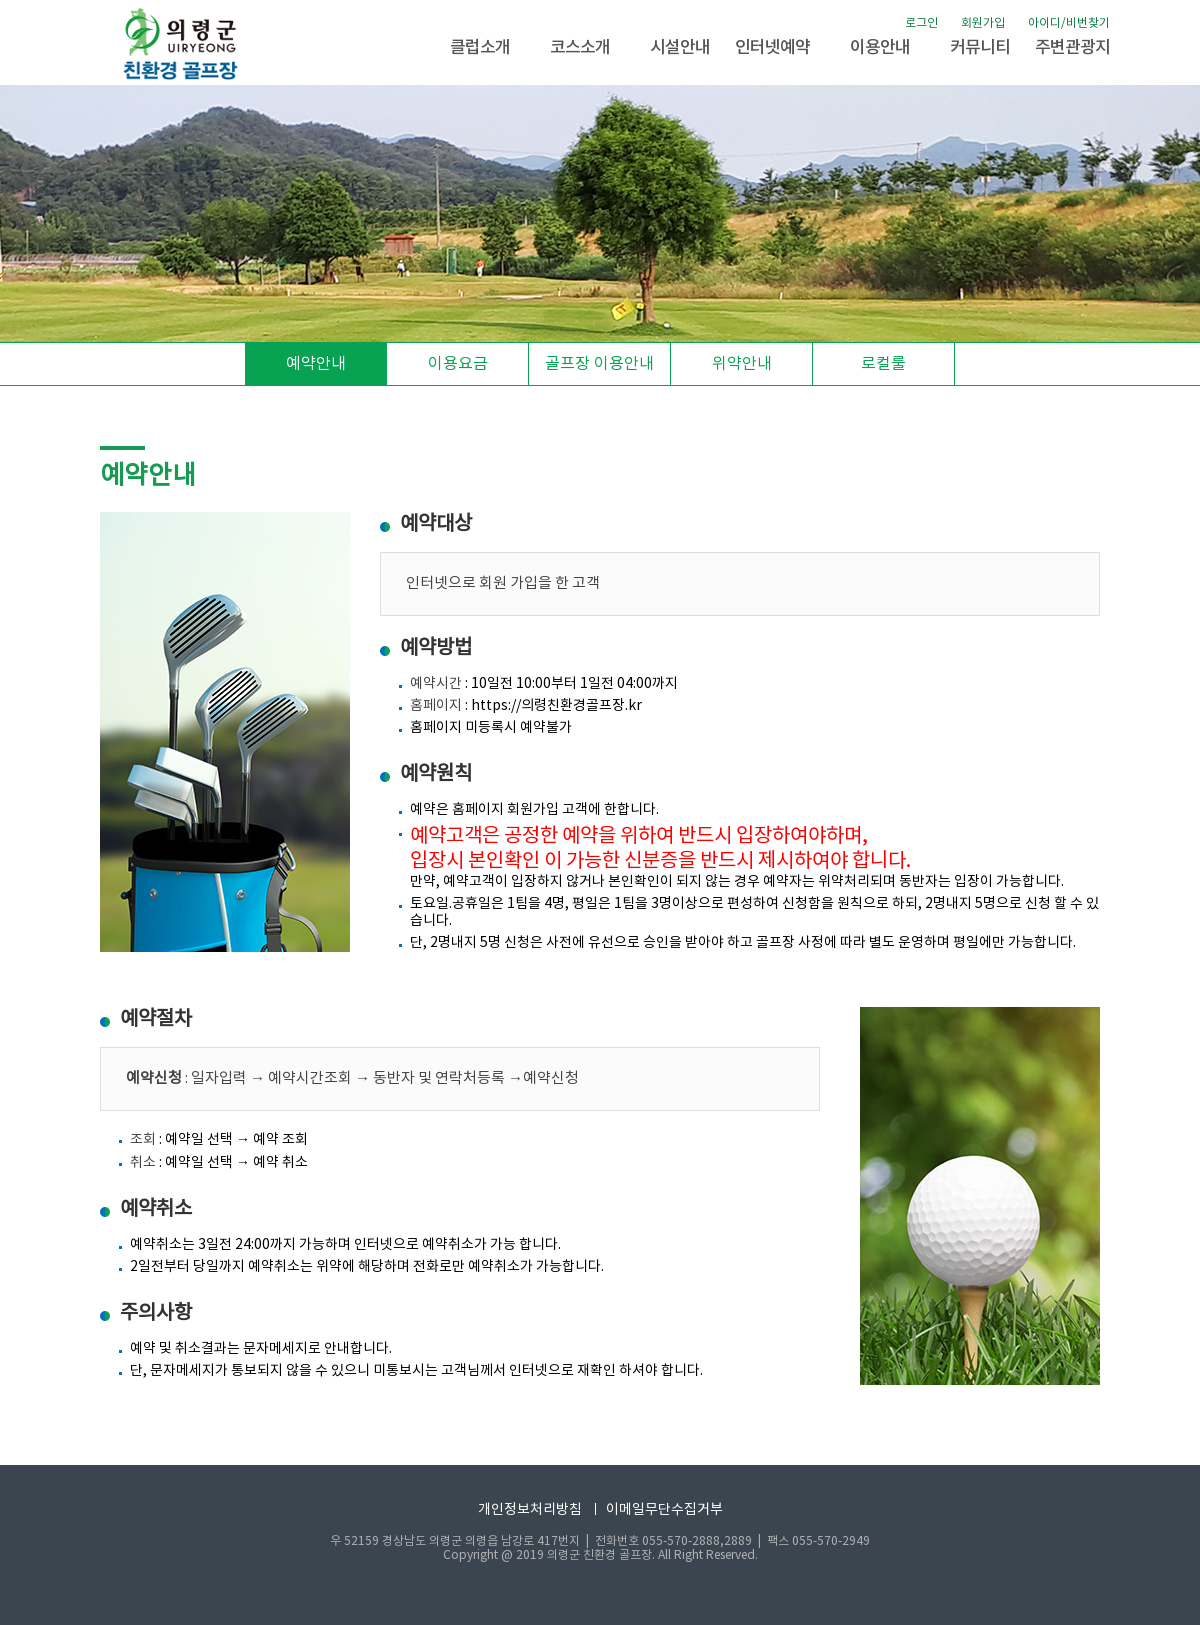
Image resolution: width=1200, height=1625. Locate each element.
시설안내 (680, 48)
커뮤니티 (980, 48)
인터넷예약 (772, 48)
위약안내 (742, 364)
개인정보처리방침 (530, 1510)
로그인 (921, 23)
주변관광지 (1072, 48)
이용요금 (458, 364)
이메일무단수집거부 (664, 1510)
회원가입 (983, 23)
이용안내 (880, 48)
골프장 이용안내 (599, 364)
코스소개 (580, 48)
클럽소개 (480, 48)
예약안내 (316, 364)
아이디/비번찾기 (1069, 23)
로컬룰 (883, 364)
